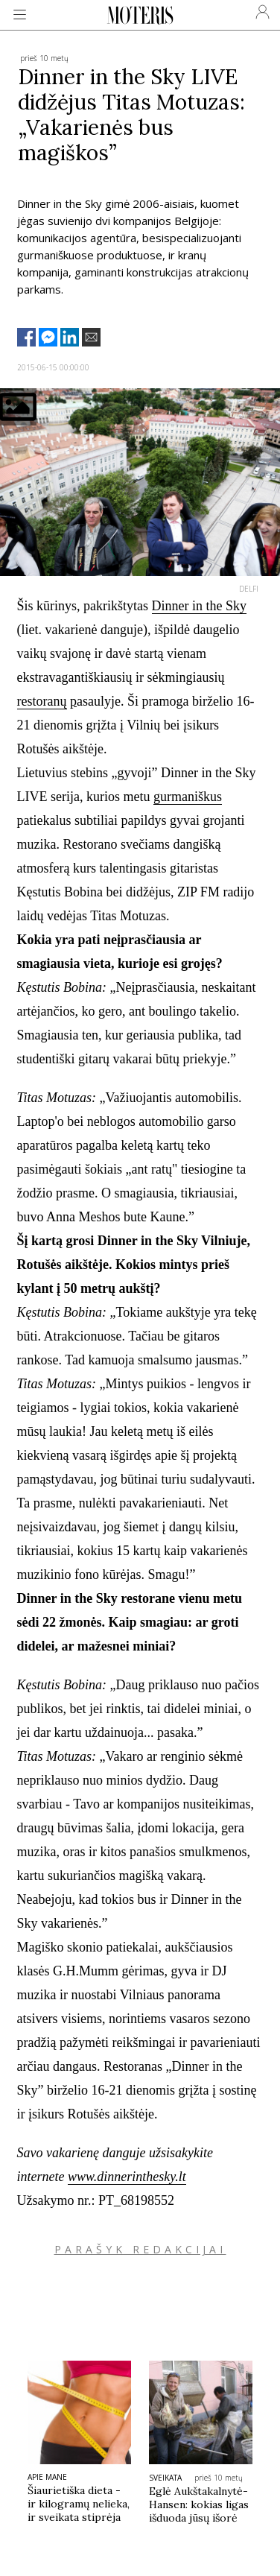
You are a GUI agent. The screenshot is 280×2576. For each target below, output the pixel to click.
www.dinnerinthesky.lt (127, 2176)
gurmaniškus (187, 796)
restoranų (42, 701)
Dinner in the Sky (199, 605)
